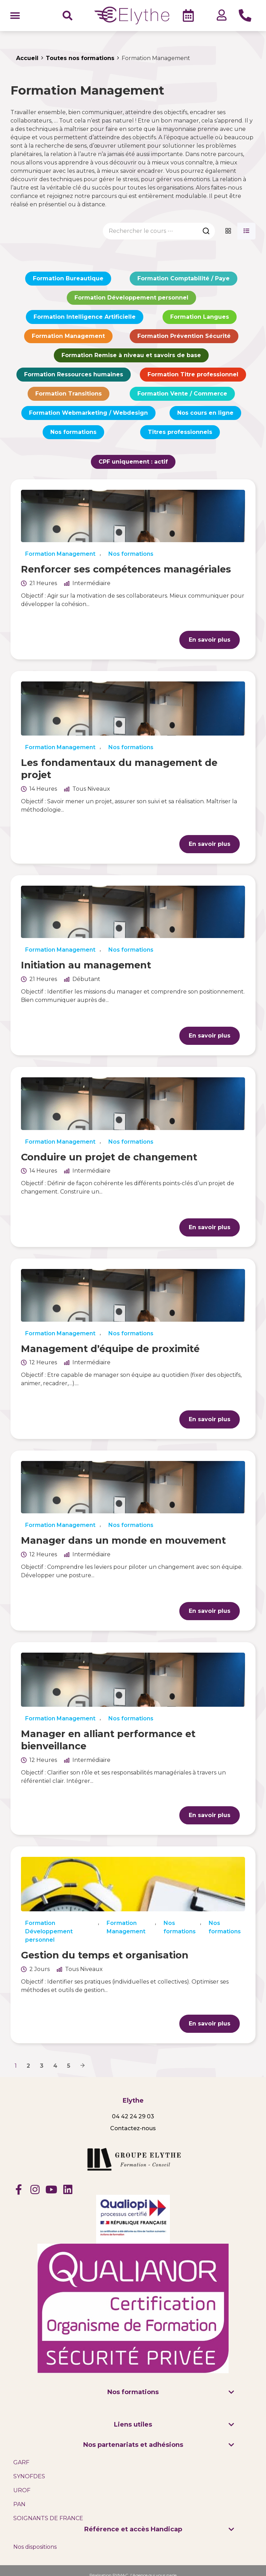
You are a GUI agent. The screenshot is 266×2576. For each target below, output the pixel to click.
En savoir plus (209, 639)
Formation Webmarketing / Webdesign (88, 412)
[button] (15, 15)
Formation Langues (199, 316)
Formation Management (68, 336)
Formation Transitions (68, 393)
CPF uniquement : (133, 461)
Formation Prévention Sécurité (184, 336)
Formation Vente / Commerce (182, 393)
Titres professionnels (180, 432)
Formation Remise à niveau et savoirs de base (131, 355)
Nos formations (73, 432)
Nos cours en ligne (205, 412)
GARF (21, 2462)
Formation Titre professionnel (193, 374)
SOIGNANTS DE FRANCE (48, 2518)
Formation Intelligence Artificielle (85, 316)
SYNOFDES (29, 2476)
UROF (21, 2490)
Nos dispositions (35, 2547)
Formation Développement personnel (131, 297)
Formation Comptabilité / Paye (183, 278)
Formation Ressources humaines (73, 374)
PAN (19, 2504)
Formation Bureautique (68, 278)
